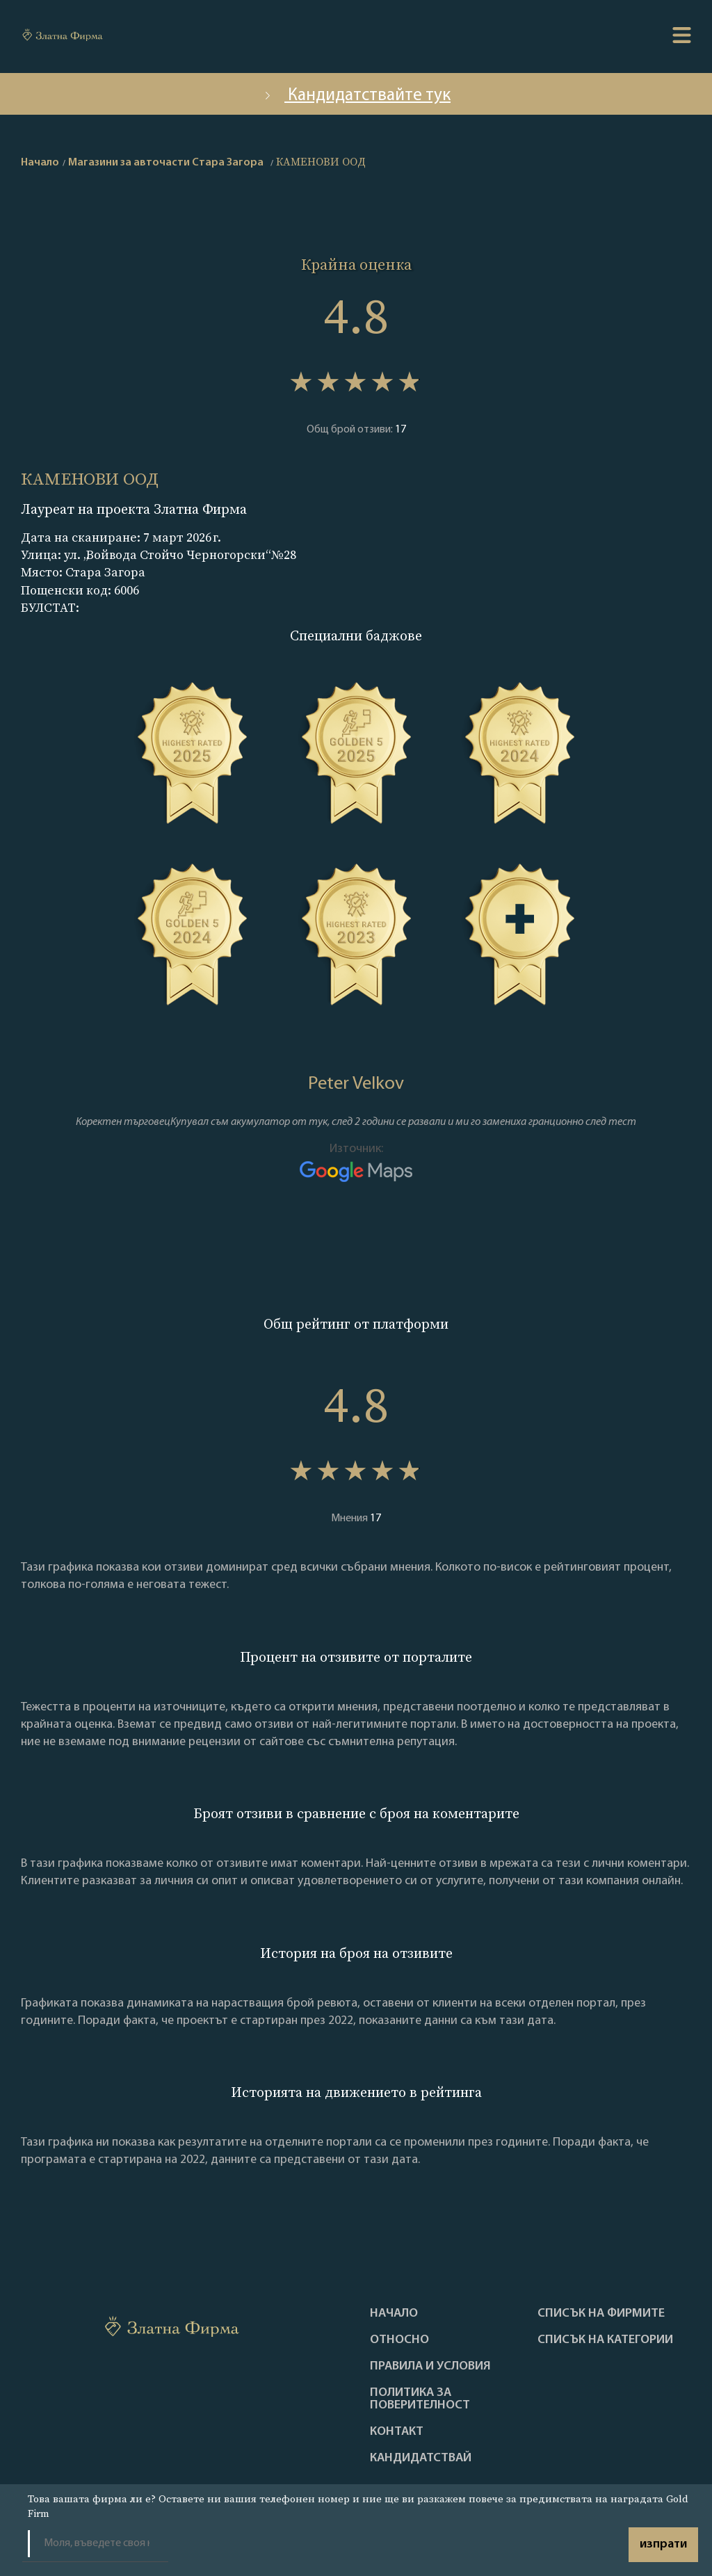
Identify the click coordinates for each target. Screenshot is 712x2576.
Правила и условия (430, 2366)
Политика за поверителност (420, 2399)
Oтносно (399, 2340)
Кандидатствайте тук (356, 95)
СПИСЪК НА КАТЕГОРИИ (605, 2340)
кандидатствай (420, 2458)
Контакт (396, 2432)
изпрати (663, 2544)
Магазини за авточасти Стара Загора (166, 162)
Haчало (394, 2314)
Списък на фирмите (601, 2314)
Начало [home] (40, 162)
